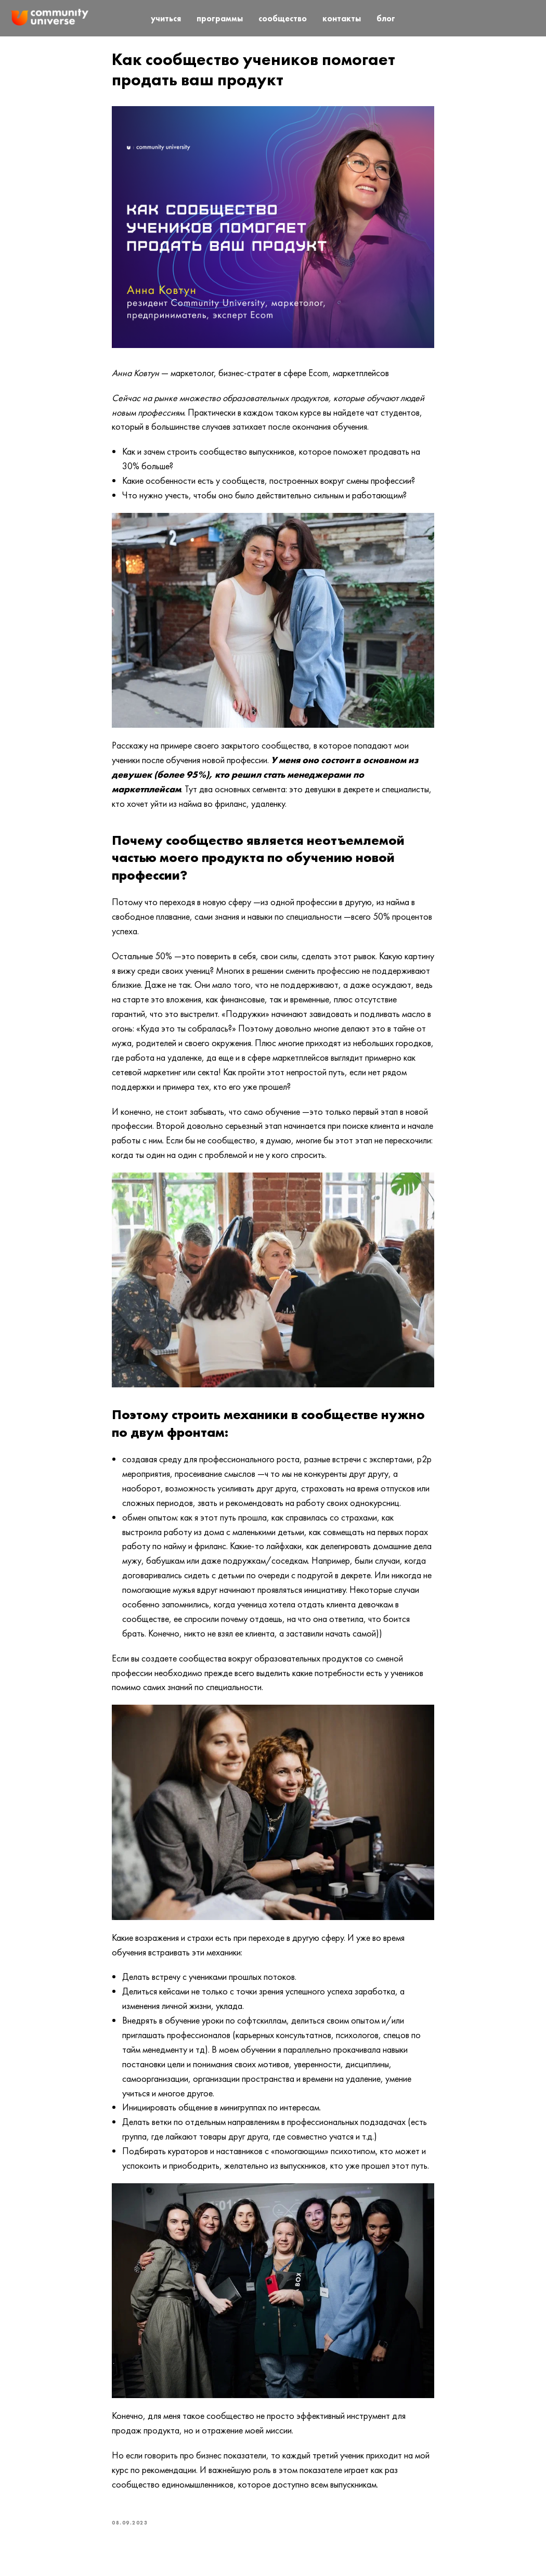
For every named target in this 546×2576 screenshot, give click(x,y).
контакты (341, 18)
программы (220, 18)
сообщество (282, 18)
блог (385, 18)
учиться (166, 18)
